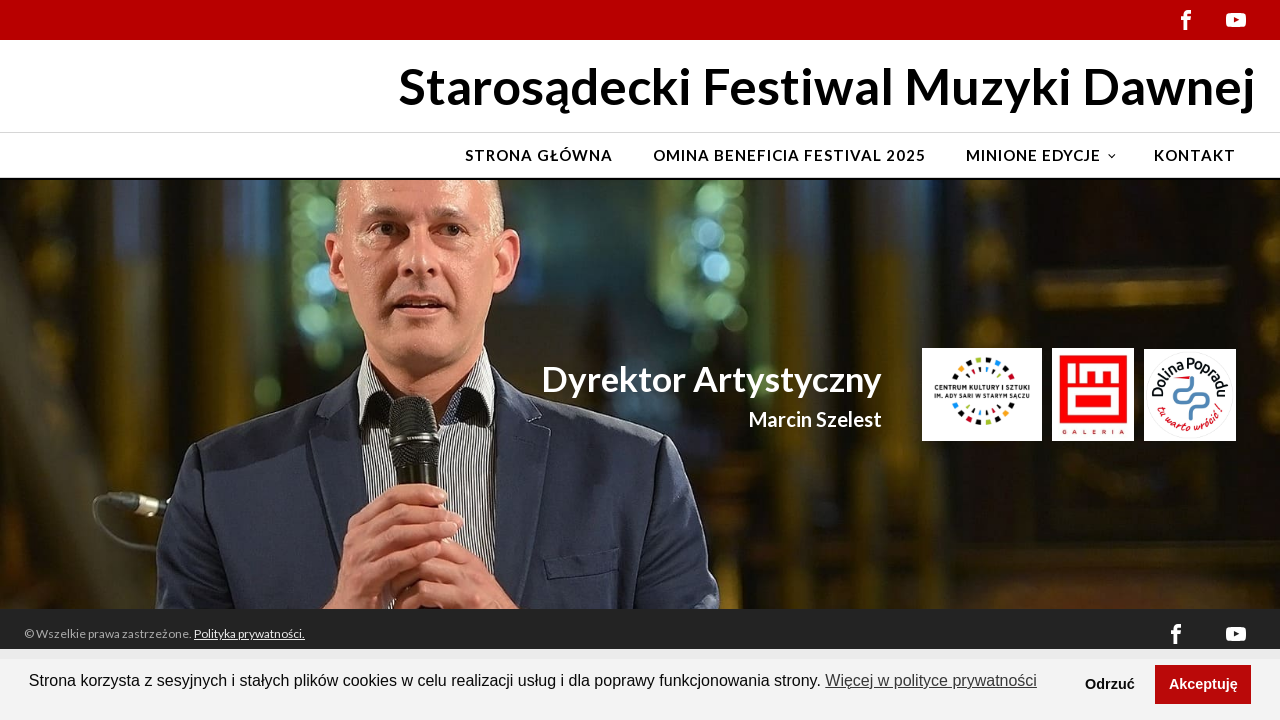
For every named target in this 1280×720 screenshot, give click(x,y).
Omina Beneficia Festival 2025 (789, 155)
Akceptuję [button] (1203, 684)
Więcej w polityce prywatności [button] (931, 680)
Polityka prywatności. (249, 633)
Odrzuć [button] (1110, 684)
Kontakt (1195, 155)
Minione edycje (1033, 155)
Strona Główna (539, 155)
